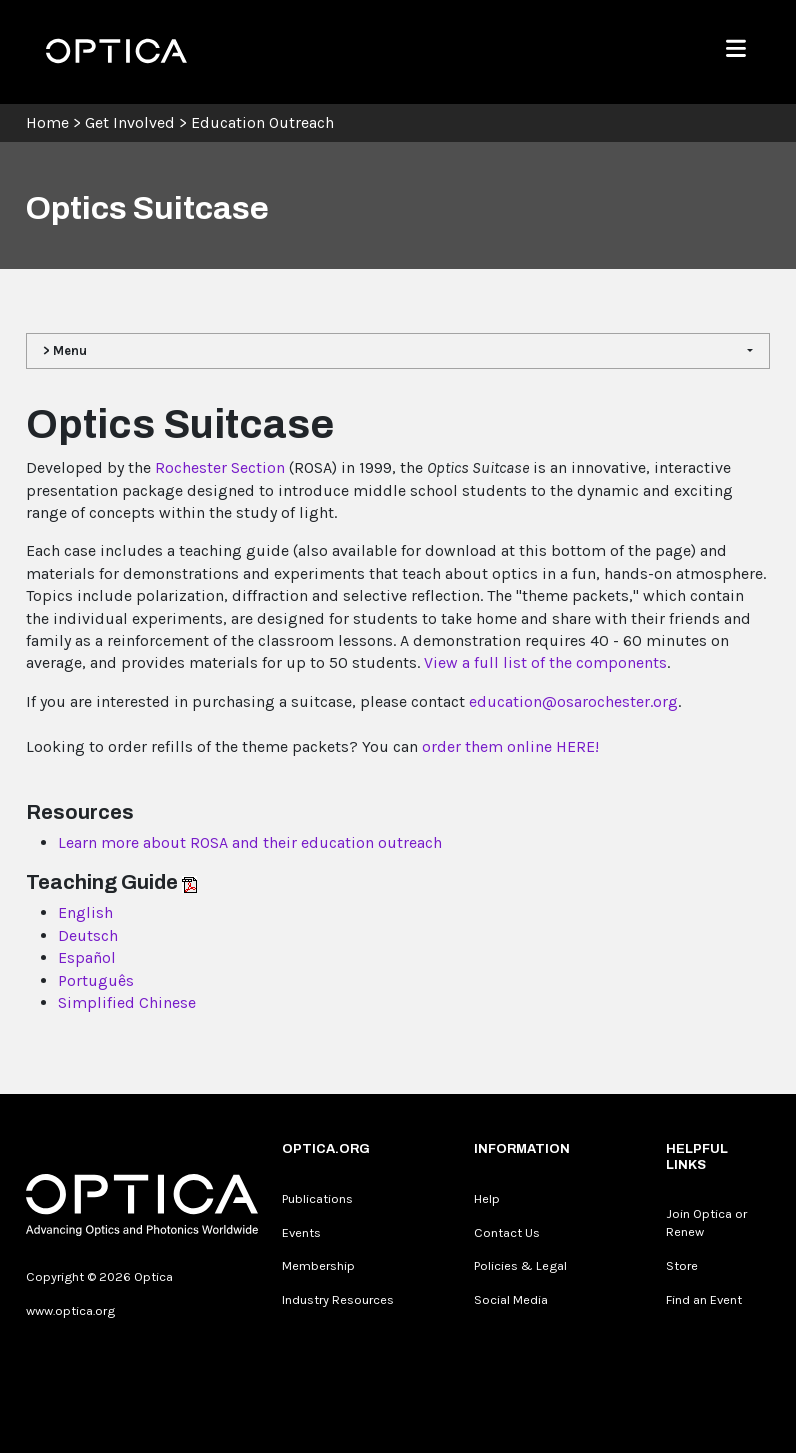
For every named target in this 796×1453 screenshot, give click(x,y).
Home (47, 122)
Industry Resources (338, 1299)
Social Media (511, 1299)
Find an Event (704, 1299)
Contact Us (507, 1232)
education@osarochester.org (573, 701)
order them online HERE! (510, 746)
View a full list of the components (545, 662)
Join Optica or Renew (706, 1222)
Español (87, 957)
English (85, 912)
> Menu (65, 350)
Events (301, 1232)
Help (487, 1198)
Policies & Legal (520, 1265)
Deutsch (88, 935)
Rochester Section (218, 467)
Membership (318, 1265)
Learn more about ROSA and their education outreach (250, 842)
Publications (317, 1198)
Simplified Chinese (127, 1002)
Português (96, 980)
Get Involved (130, 122)
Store (682, 1265)
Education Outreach (262, 122)
